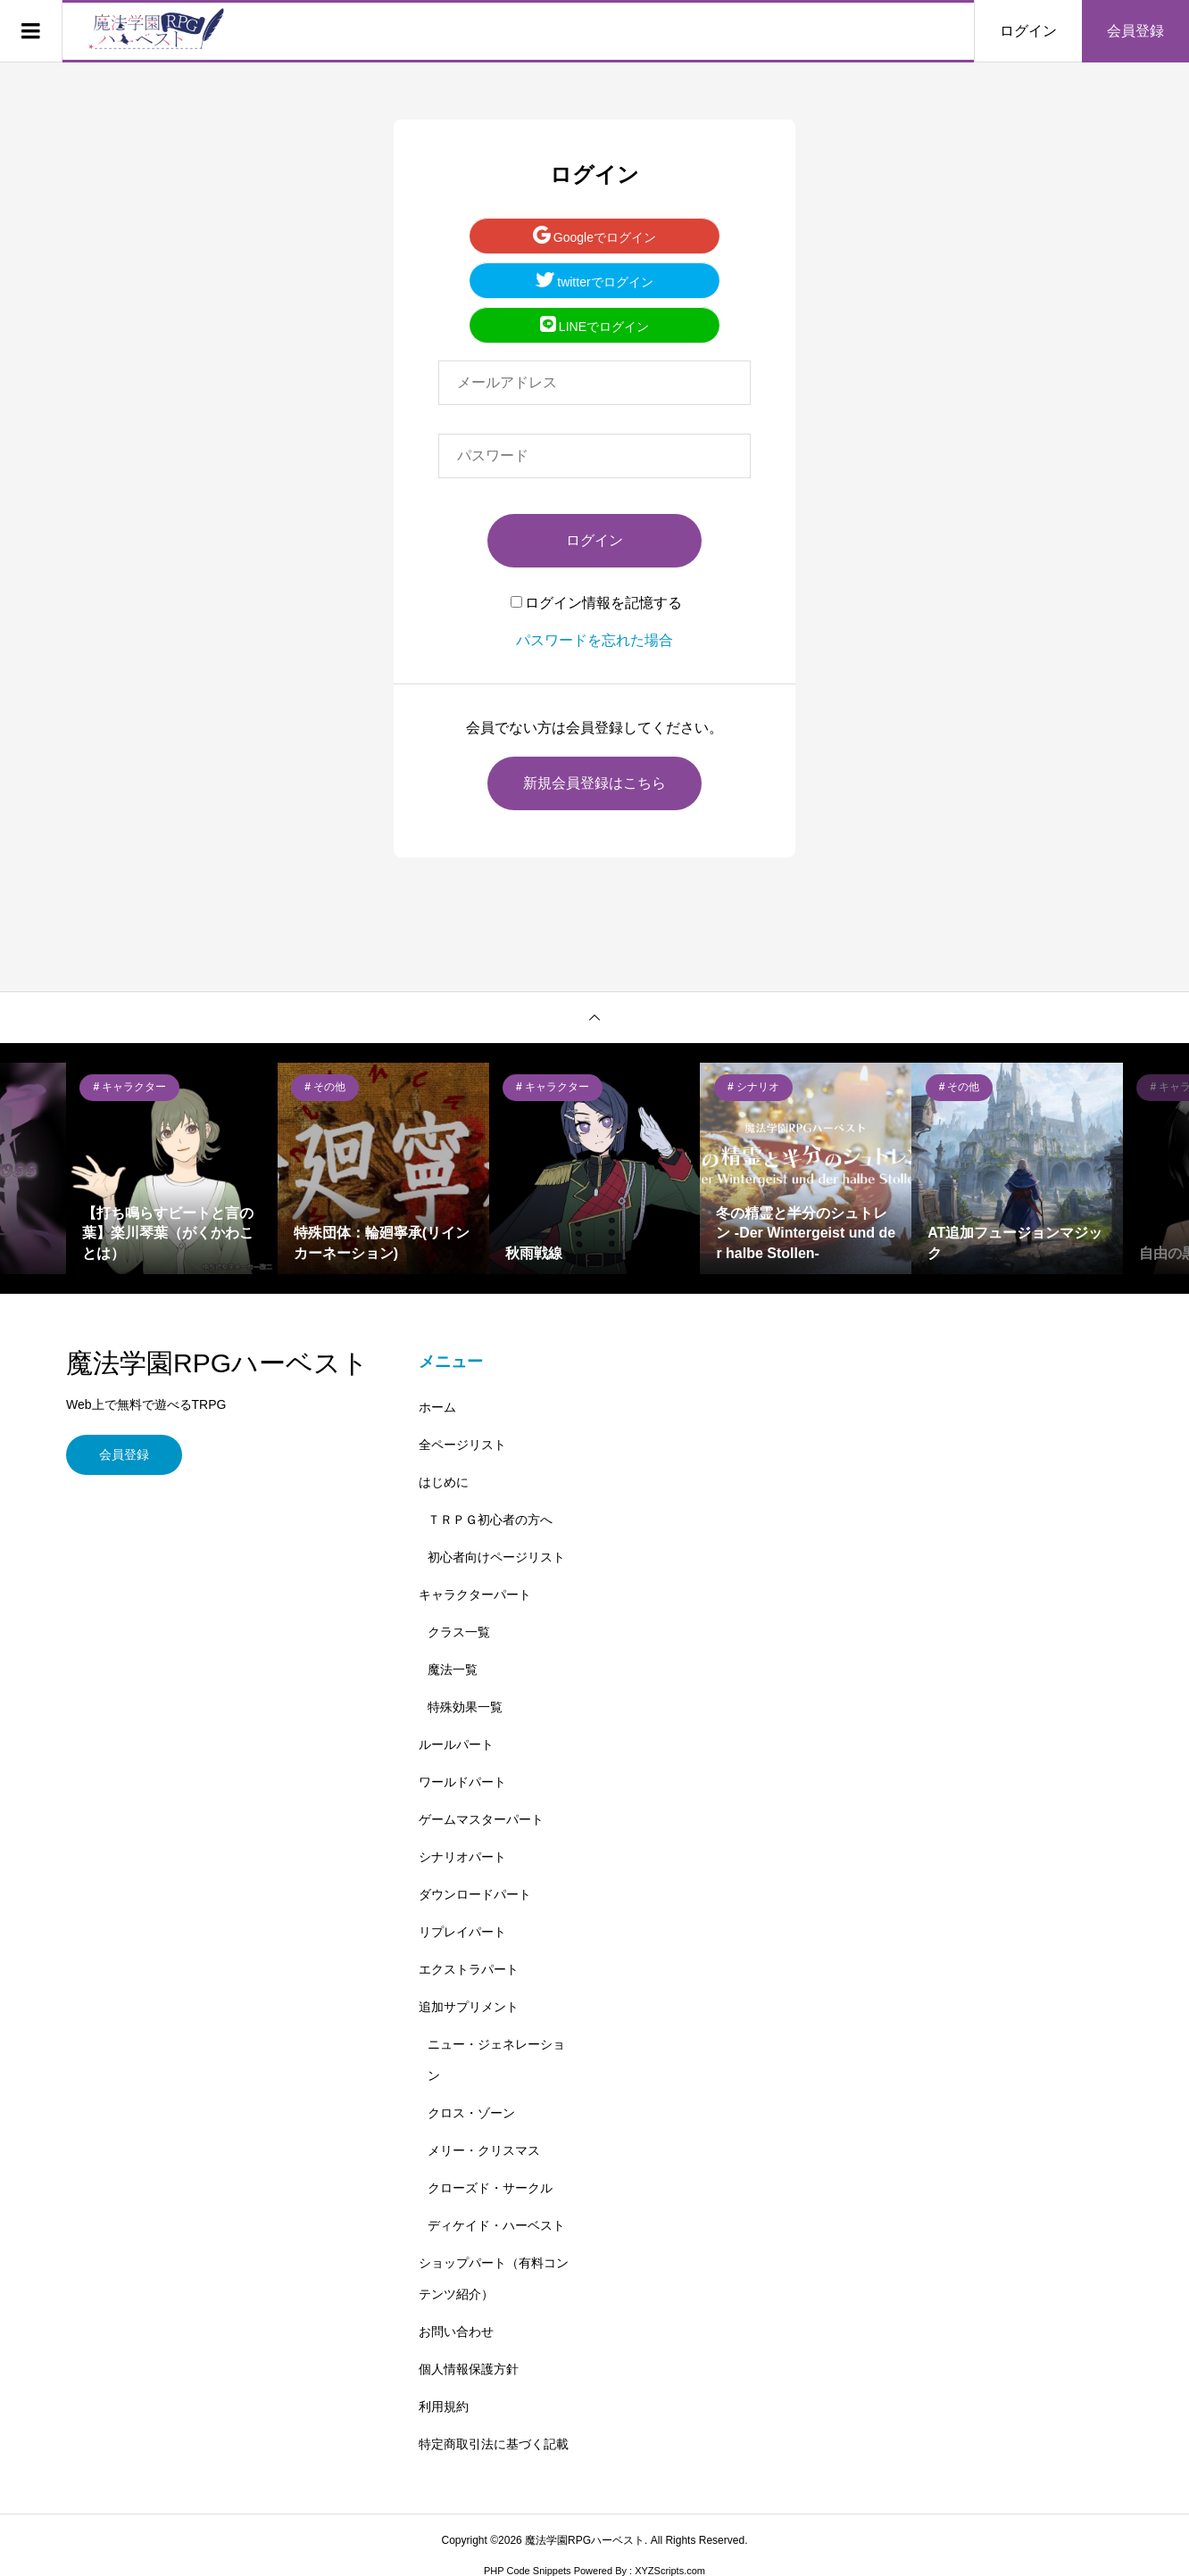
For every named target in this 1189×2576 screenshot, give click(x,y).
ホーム (437, 1407)
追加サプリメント (469, 2007)
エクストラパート (469, 1969)
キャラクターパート (475, 1594)
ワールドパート (462, 1782)
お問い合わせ (456, 2331)
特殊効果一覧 (465, 1707)
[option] (172, 1168)
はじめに (444, 1482)
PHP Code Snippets (527, 2570)
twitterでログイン (594, 281)
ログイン (1028, 30)
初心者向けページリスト (496, 1557)
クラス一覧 (459, 1632)
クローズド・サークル (490, 2188)
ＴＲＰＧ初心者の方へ (490, 1519)
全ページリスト (462, 1444)
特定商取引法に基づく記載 (494, 2444)
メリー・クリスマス (484, 2150)
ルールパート (456, 1744)
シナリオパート (462, 1857)
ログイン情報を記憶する (596, 602)
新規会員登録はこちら (594, 783)
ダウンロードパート (475, 1894)
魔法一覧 (453, 1669)
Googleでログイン (594, 236)
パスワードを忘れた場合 (594, 640)
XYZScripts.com (670, 2570)
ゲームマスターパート (481, 1819)
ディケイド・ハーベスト (496, 2225)
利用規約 (444, 2406)
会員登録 (1135, 30)
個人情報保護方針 (469, 2369)
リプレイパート (462, 1932)
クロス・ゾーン (471, 2113)
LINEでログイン (594, 326)
